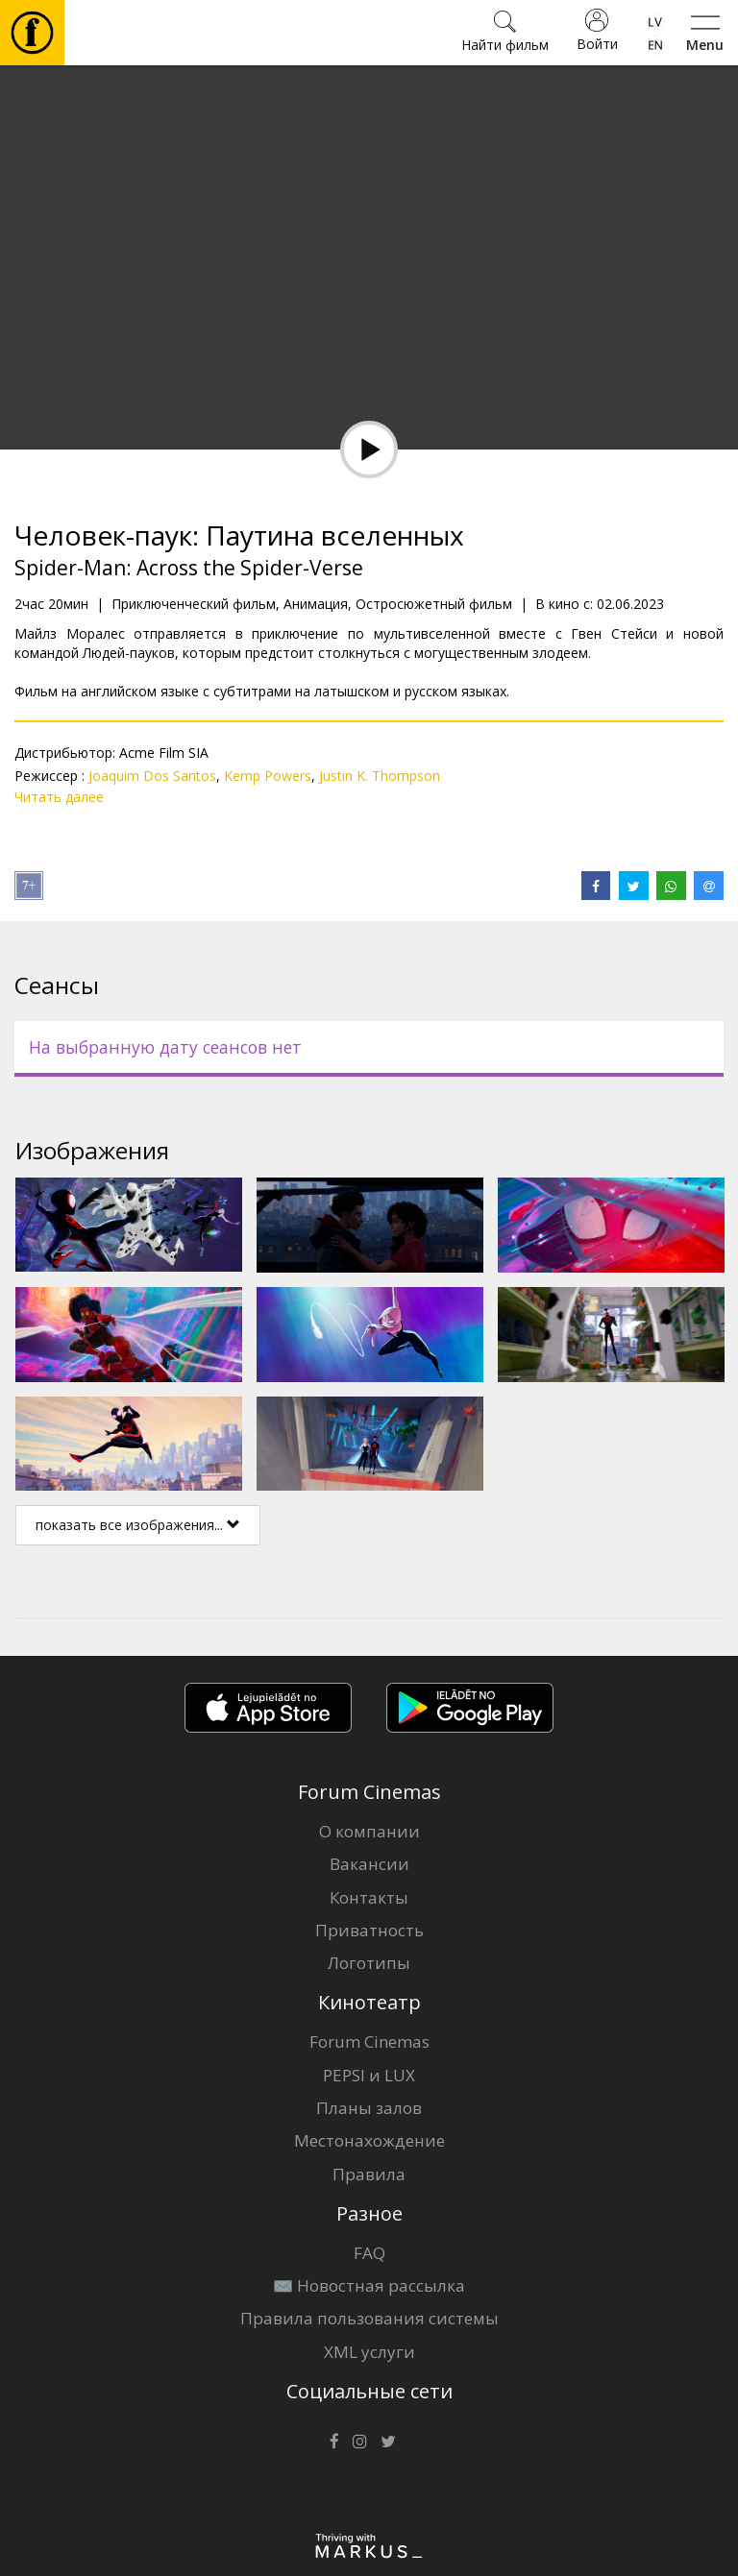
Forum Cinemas (369, 2041)
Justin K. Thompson (379, 775)
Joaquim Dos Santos (152, 775)
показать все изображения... (138, 1525)
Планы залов (369, 2108)
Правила (369, 2174)
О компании (369, 1831)
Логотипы (369, 1963)
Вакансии (369, 1864)
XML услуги (369, 2352)
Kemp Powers (267, 775)
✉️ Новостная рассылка (369, 2285)
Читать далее (59, 797)
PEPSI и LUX (369, 2075)
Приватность (369, 1930)
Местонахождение (369, 2140)
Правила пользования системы (369, 2318)
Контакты (369, 1897)
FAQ (369, 2253)
